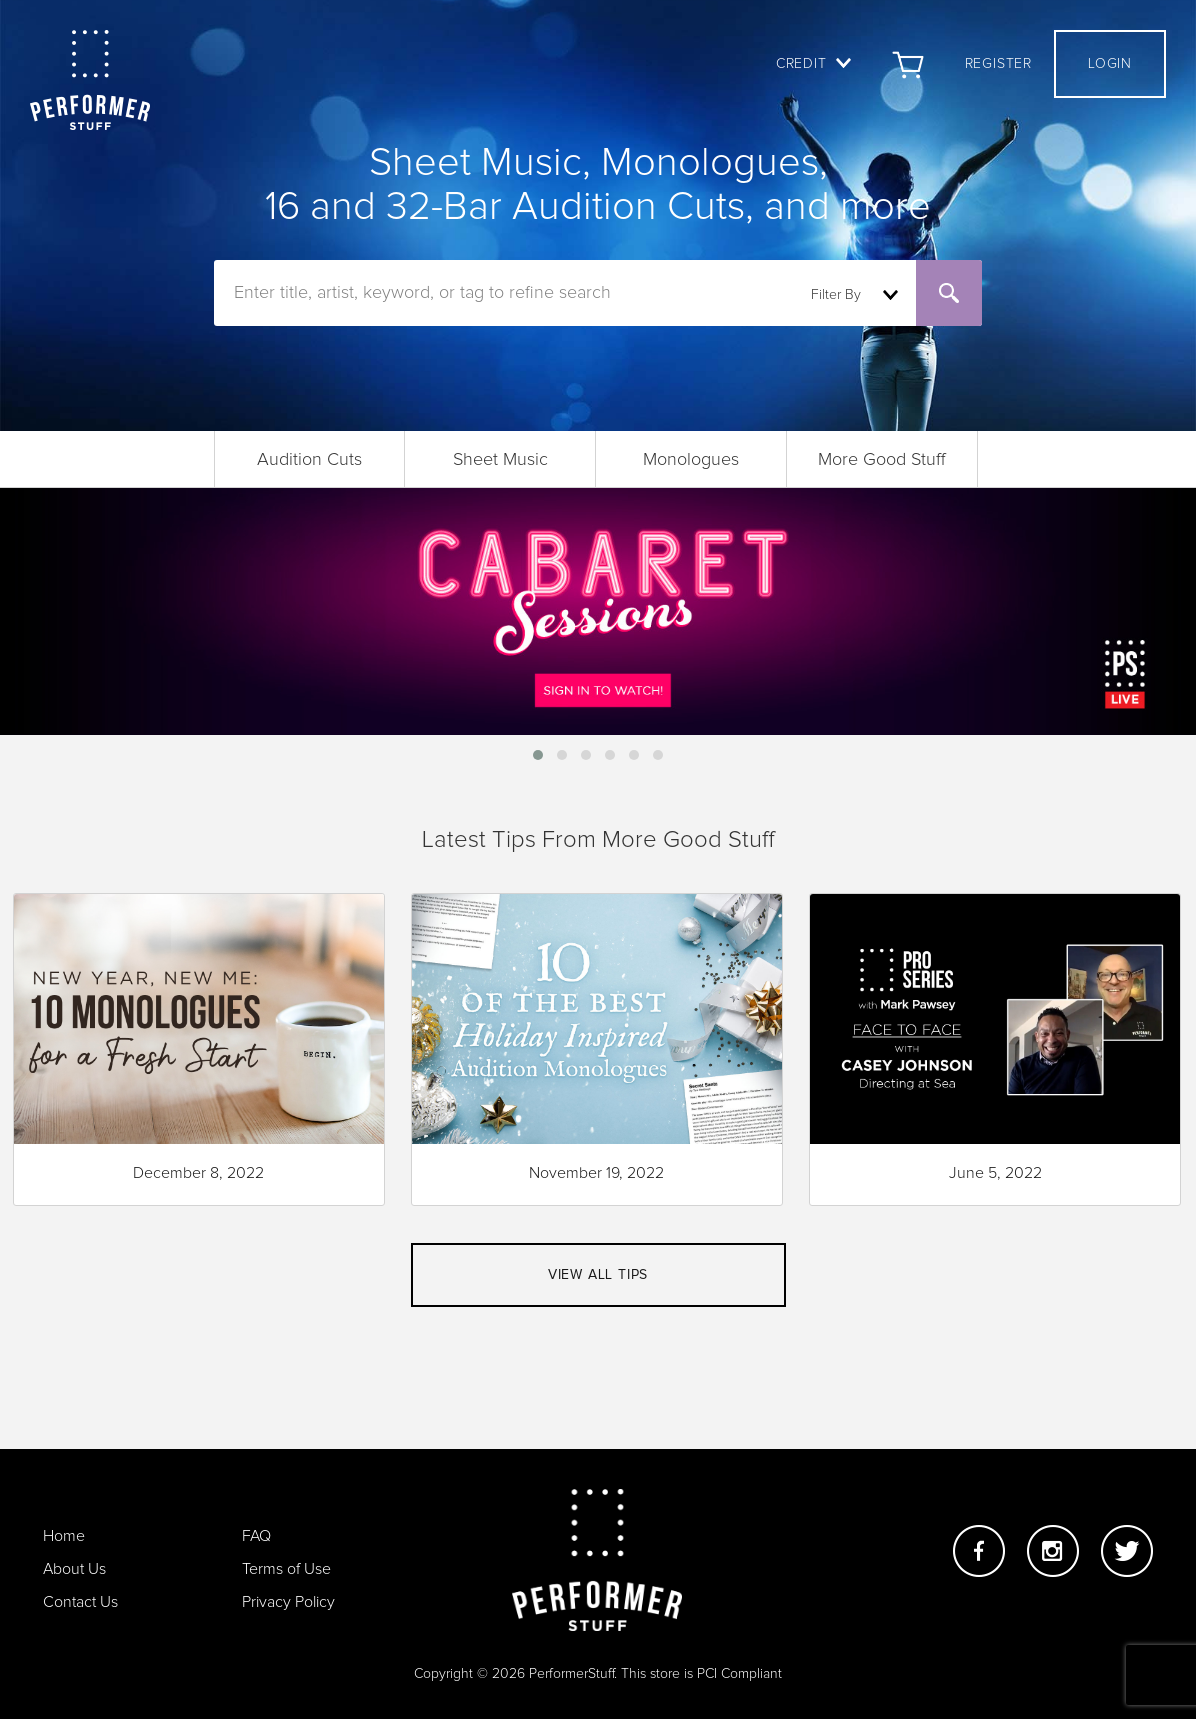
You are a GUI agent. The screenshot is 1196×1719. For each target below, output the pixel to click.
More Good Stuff (882, 460)
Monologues (691, 460)
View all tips (598, 1275)
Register (998, 64)
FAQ (256, 1536)
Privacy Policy (288, 1602)
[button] (538, 755)
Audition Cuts (309, 460)
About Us (74, 1569)
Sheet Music (500, 460)
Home (64, 1536)
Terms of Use (286, 1569)
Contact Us (80, 1602)
